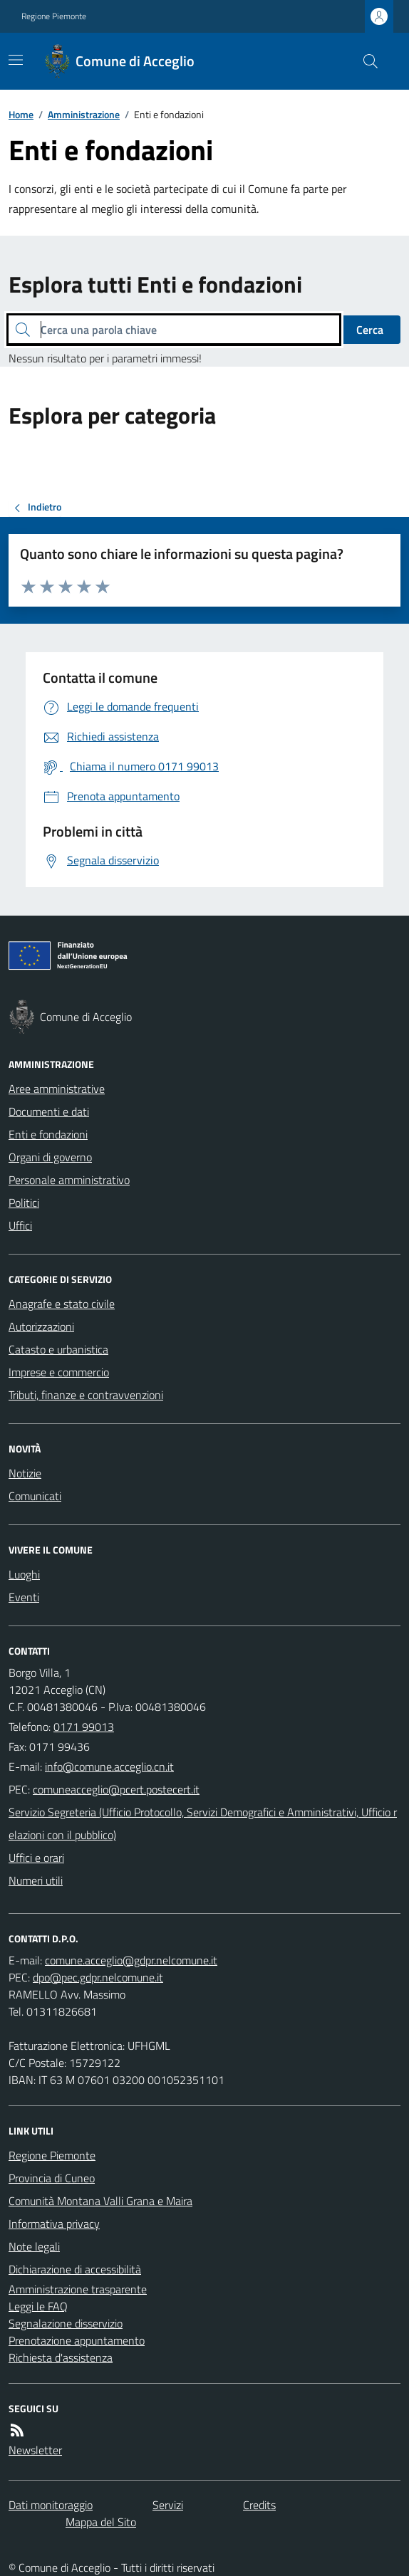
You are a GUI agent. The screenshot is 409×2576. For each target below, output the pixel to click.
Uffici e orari (36, 1857)
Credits (259, 2504)
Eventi (24, 1597)
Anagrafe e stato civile (62, 1303)
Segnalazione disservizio (66, 2323)
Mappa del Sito (101, 2521)
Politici (24, 1202)
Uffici (20, 1225)
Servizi (167, 2504)
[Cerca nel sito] (365, 61)
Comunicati (35, 1495)
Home (21, 114)
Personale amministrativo (69, 1179)
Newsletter (35, 2450)
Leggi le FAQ (38, 2306)
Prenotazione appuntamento (77, 2340)
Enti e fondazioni (48, 1134)
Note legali (34, 2246)
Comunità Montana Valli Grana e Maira (100, 2200)
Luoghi (24, 1574)
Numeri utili (36, 1880)
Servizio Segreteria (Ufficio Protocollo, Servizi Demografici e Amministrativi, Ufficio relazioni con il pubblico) (203, 1823)
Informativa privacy (54, 2223)
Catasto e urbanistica (58, 1349)
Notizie (25, 1473)
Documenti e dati (49, 1111)
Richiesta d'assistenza (61, 2357)
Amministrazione (84, 114)
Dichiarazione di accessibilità (75, 2269)
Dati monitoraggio (51, 2504)
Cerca (369, 329)
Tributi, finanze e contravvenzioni (86, 1394)
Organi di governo (50, 1157)
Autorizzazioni (41, 1326)
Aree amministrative (57, 1088)
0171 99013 (83, 1726)
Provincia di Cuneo (52, 2178)
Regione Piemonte (53, 16)
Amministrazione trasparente (78, 2289)
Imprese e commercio (59, 1372)
